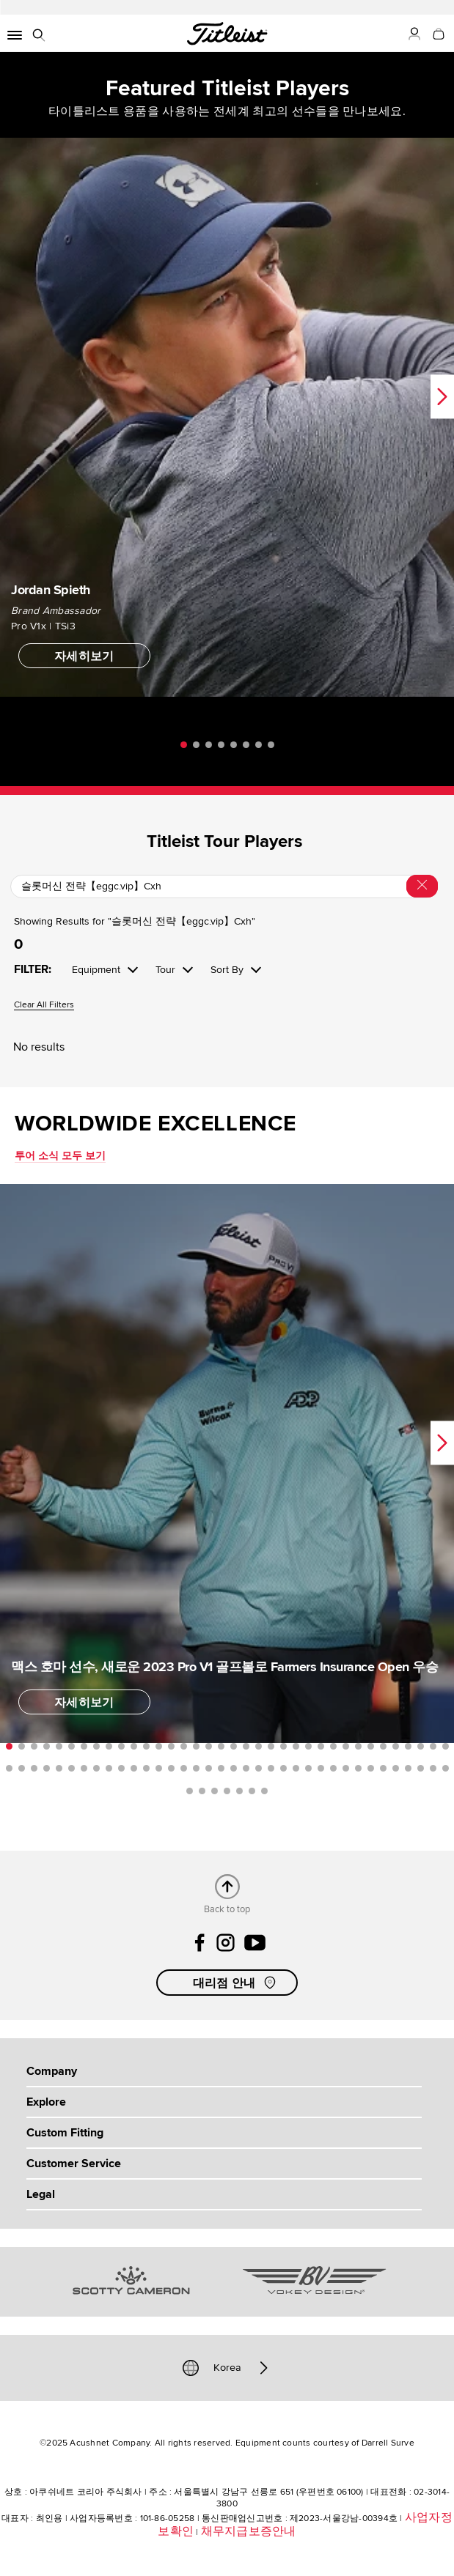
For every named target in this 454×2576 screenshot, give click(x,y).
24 (296, 1746)
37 (9, 1768)
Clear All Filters (44, 1005)
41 (59, 1768)
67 (383, 1768)
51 (183, 1768)
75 (214, 1791)
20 (246, 1746)
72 (445, 1768)
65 (358, 1768)
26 (321, 1746)
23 (283, 1746)
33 (408, 1746)
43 (84, 1768)
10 (121, 1746)
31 (383, 1746)
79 (264, 1791)
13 (158, 1746)
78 (252, 1791)
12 (146, 1746)
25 (308, 1746)
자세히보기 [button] (84, 656)
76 (227, 1791)
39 (34, 1768)
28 (346, 1746)
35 (433, 1746)
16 (196, 1746)
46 (121, 1768)
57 (258, 1768)
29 (358, 1746)
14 (171, 1746)
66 (370, 1768)
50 (171, 1768)
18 (221, 1746)
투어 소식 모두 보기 (60, 1156)
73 (189, 1791)
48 (146, 1768)
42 (71, 1768)
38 (21, 1768)
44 (96, 1768)
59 (283, 1768)
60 (296, 1768)
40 (46, 1768)
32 (395, 1746)
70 (420, 1768)
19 (233, 1746)
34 (420, 1746)
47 (134, 1768)
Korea (227, 2368)
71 (433, 1768)
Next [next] (442, 396)
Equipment (96, 970)
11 (134, 1746)
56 (246, 1768)
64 (346, 1768)
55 (233, 1768)
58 (271, 1768)
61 (308, 1768)
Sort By (227, 970)
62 (321, 1768)
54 (221, 1768)
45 (109, 1768)
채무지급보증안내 (248, 2531)
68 (395, 1768)
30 (370, 1746)
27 (333, 1746)
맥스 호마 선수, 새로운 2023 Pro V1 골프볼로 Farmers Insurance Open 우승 (224, 1667)
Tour (165, 970)
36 (445, 1746)
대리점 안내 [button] (236, 1982)
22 (271, 1746)
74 (202, 1791)
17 (208, 1746)
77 (239, 1791)
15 (183, 1746)
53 (208, 1768)
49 (158, 1768)
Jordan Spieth (50, 590)
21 (258, 1746)
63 (333, 1768)
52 (196, 1768)
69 (408, 1768)
